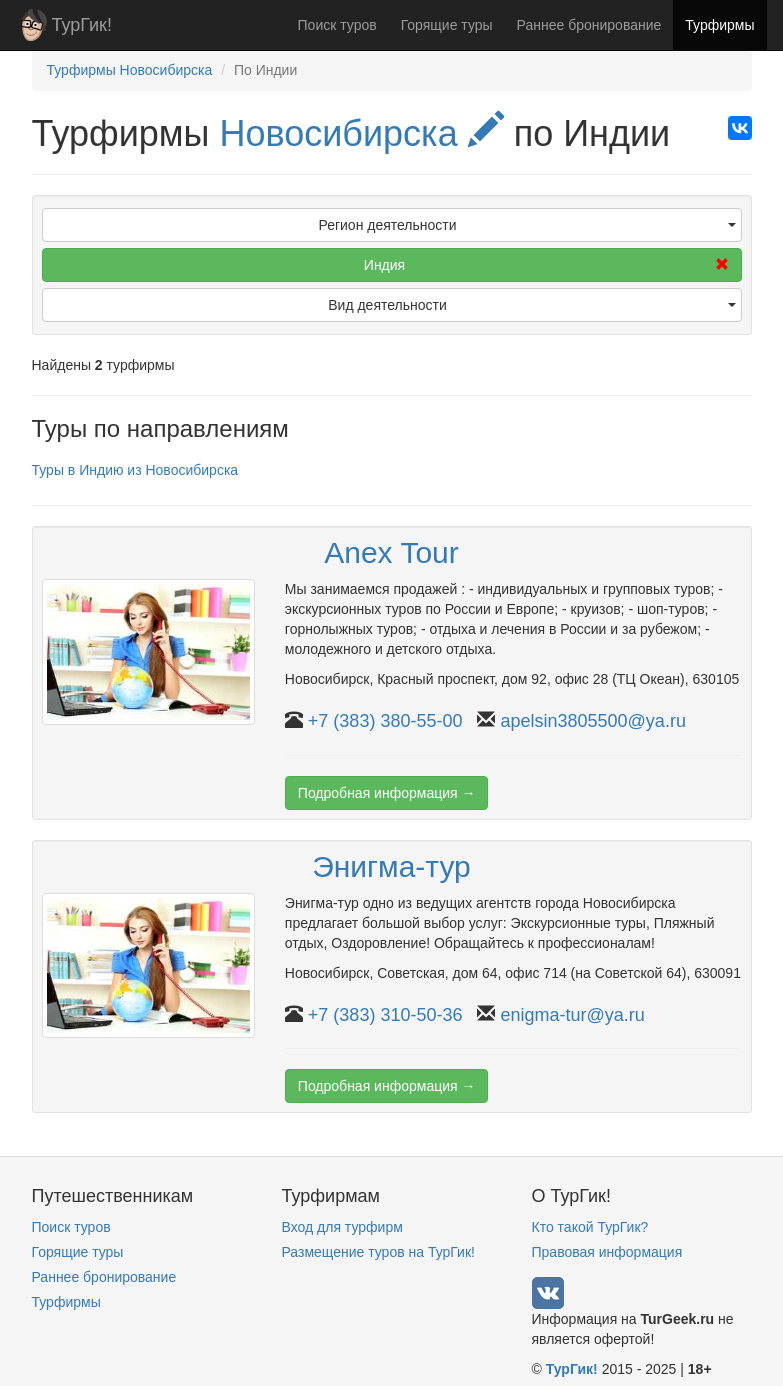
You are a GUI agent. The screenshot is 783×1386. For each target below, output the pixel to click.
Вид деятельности (531, 305)
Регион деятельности (526, 225)
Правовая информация (607, 1252)
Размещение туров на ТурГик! (378, 1252)
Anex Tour (391, 552)
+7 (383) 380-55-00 (385, 721)
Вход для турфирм (342, 1227)
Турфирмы (719, 25)
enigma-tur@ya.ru (572, 1015)
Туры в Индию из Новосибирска (135, 470)
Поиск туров (337, 25)
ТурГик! (82, 25)
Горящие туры (447, 25)
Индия (546, 265)
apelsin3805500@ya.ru (592, 721)
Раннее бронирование (589, 25)
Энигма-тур (391, 866)
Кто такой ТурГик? (590, 1227)
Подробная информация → (387, 793)
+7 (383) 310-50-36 (385, 1015)
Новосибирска (361, 133)
